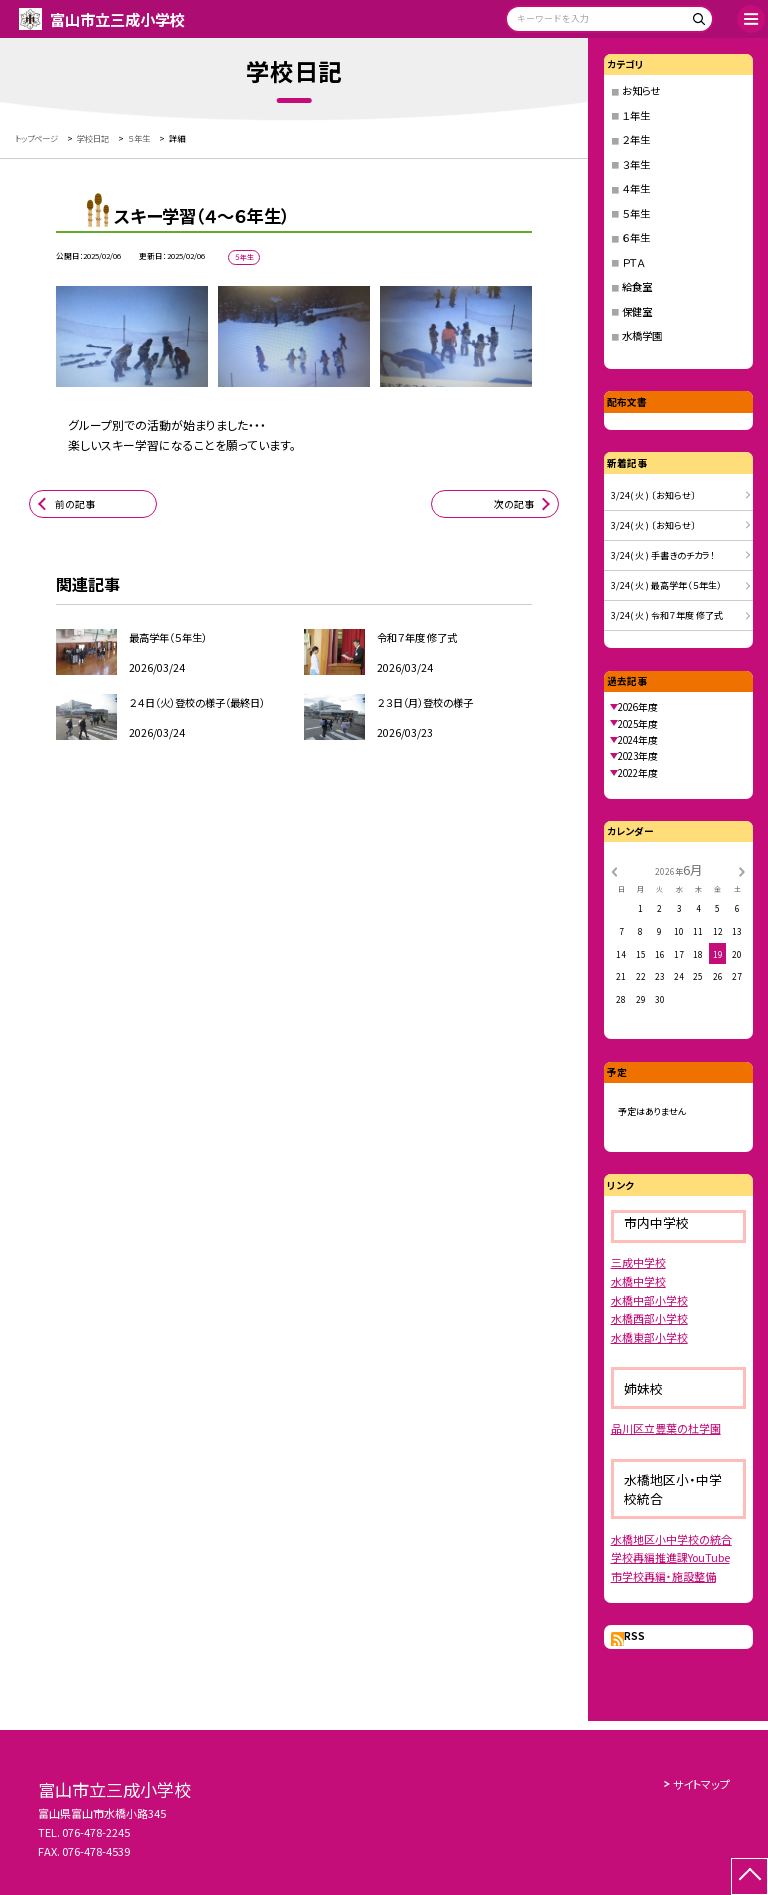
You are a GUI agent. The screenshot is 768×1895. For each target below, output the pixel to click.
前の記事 (75, 504)
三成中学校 (638, 1262)
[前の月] (614, 870)
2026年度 (638, 707)
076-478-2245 (96, 1832)
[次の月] (742, 870)
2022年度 (638, 773)
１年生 (636, 115)
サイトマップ (701, 1784)
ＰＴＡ (633, 262)
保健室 (637, 311)
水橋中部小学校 (649, 1300)
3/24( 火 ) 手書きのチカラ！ (663, 555)
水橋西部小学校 (649, 1318)
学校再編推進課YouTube (670, 1557)
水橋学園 (642, 335)
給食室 (637, 286)
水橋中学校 (638, 1281)
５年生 (636, 213)
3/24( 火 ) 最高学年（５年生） (666, 585)
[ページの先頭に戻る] (749, 1876)
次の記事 (514, 504)
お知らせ (641, 90)
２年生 (636, 139)
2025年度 (638, 724)
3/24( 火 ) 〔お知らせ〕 (653, 495)
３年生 (636, 164)
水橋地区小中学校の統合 (671, 1539)
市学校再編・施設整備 (663, 1576)
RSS (634, 1636)
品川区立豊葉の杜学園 (666, 1428)
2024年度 (638, 740)
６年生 (636, 237)
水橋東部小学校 (649, 1337)
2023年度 (638, 756)
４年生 (636, 188)
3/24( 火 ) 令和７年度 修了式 (667, 615)
